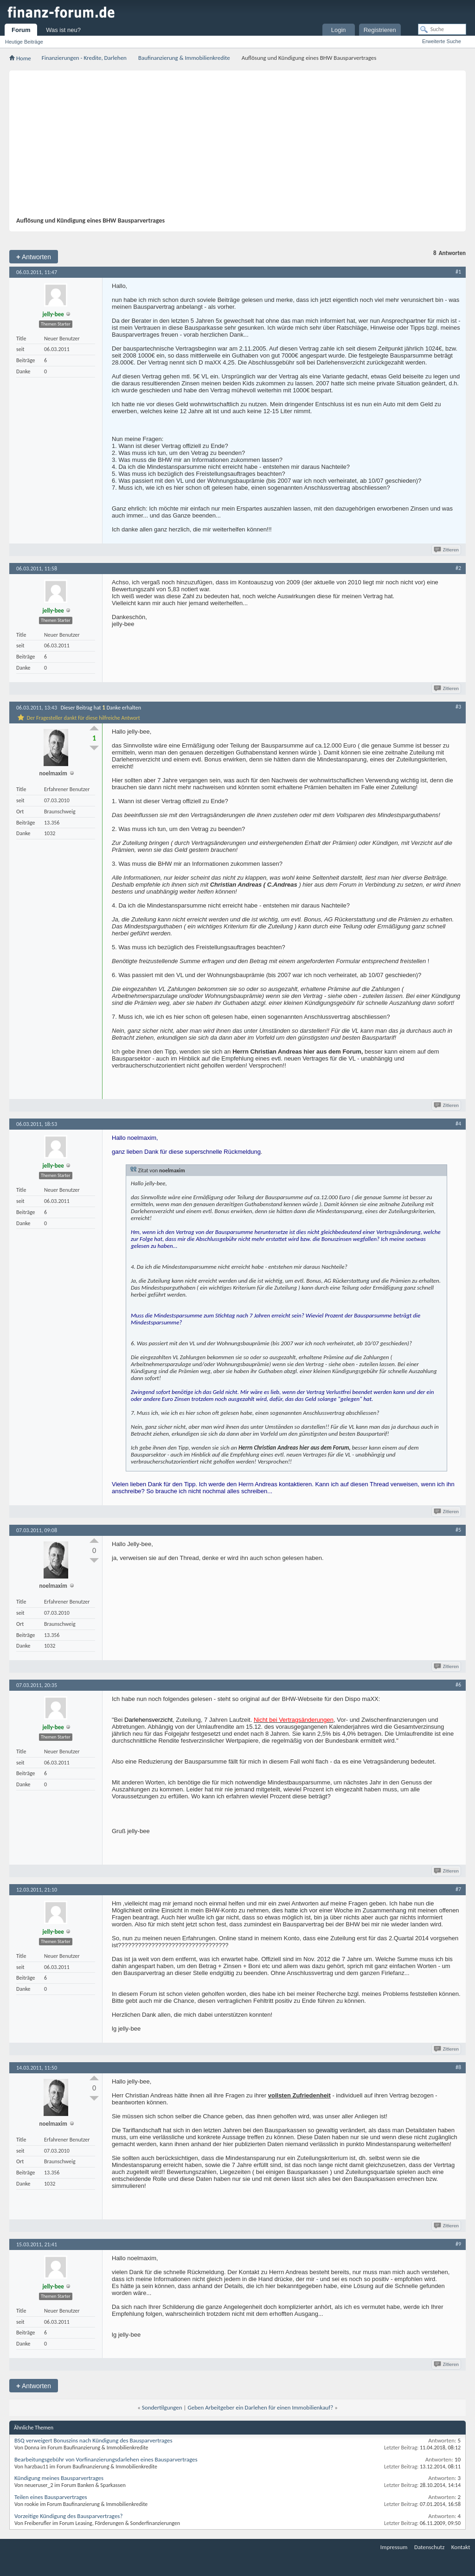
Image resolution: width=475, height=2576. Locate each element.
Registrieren (380, 29)
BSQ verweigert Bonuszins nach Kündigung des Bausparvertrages (93, 2440)
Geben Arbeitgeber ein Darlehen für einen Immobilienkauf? (261, 2407)
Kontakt (460, 2547)
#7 (458, 1889)
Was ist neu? (63, 29)
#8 (458, 2067)
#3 (458, 706)
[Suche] (442, 29)
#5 (458, 1530)
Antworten (33, 257)
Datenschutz (429, 2547)
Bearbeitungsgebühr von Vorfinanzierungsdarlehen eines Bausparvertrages (106, 2459)
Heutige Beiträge (24, 42)
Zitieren (447, 550)
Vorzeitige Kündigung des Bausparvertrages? (68, 2515)
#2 (458, 568)
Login (338, 29)
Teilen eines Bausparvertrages (50, 2496)
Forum (21, 29)
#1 (458, 271)
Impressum (394, 2547)
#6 (458, 1684)
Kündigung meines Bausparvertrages (58, 2477)
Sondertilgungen (162, 2407)
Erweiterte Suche (441, 41)
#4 (458, 1123)
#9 (458, 2244)
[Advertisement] (244, 147)
